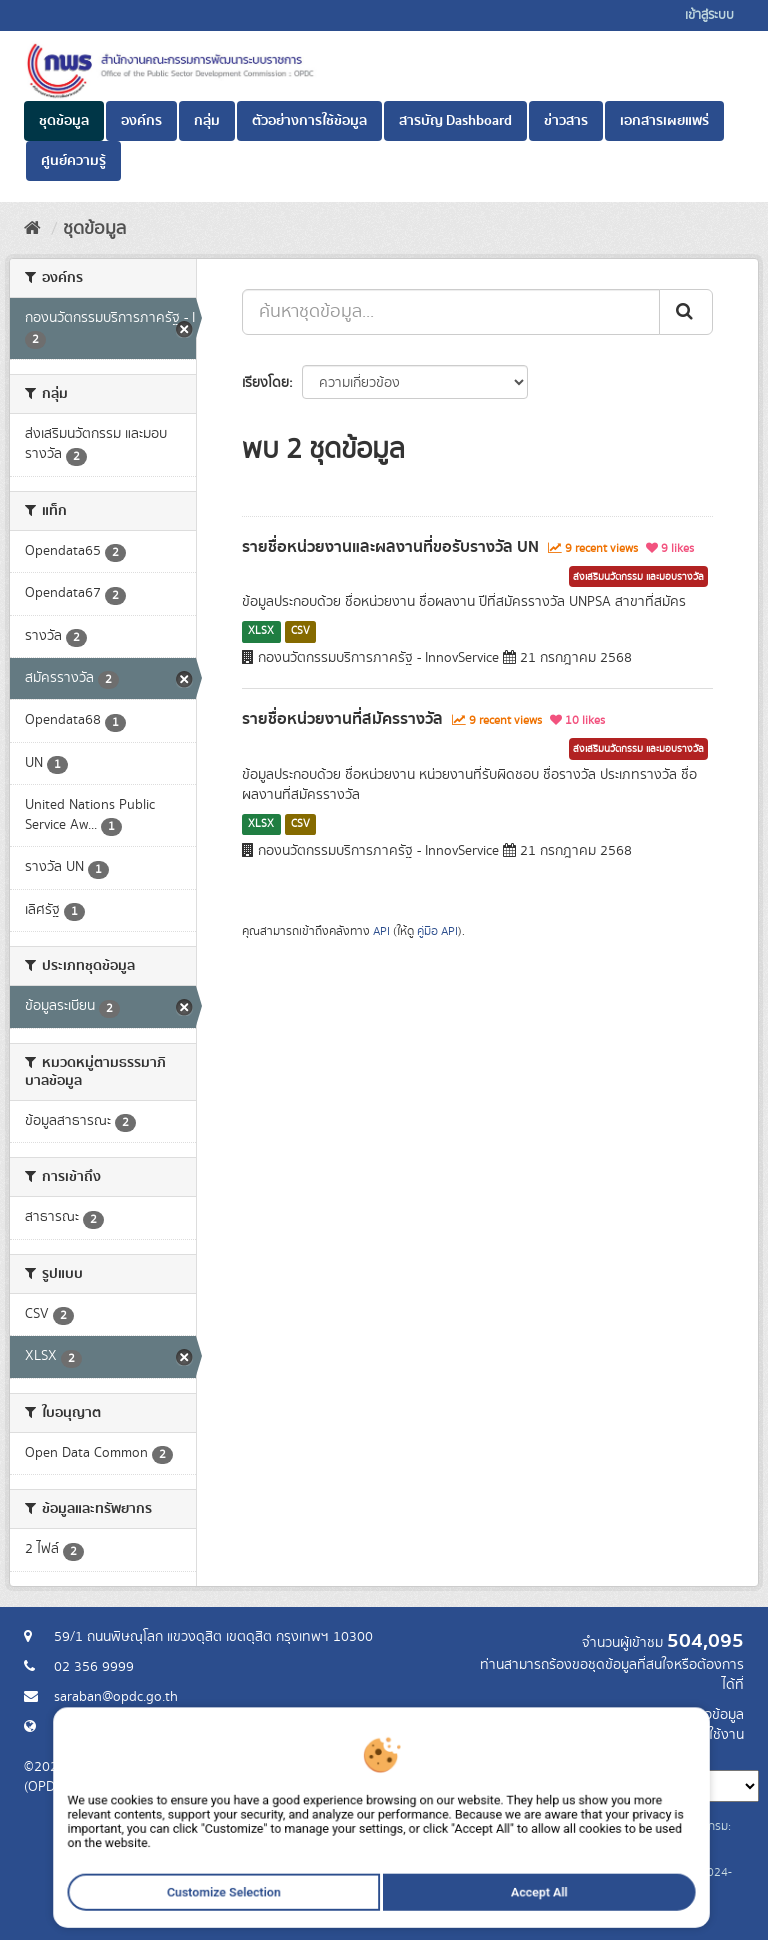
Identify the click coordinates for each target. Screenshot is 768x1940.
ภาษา (463, 1755)
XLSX (261, 631)
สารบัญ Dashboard (455, 121)
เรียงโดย (265, 383)
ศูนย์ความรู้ (73, 161)
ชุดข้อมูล (64, 121)
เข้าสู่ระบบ (709, 15)
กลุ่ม (207, 121)
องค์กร (141, 121)
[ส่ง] (686, 312)
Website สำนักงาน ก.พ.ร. (126, 1727)
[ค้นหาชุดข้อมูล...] (451, 312)
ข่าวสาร (566, 121)
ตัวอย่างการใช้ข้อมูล (309, 121)
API (381, 931)
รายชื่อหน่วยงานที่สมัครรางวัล (342, 719)
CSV (300, 631)
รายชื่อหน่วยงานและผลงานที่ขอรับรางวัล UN (390, 547)
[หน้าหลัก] (32, 229)
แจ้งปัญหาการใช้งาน (686, 1735)
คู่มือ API (437, 931)
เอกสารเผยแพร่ (664, 121)
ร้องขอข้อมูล (708, 1715)
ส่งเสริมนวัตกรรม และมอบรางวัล (638, 577)
